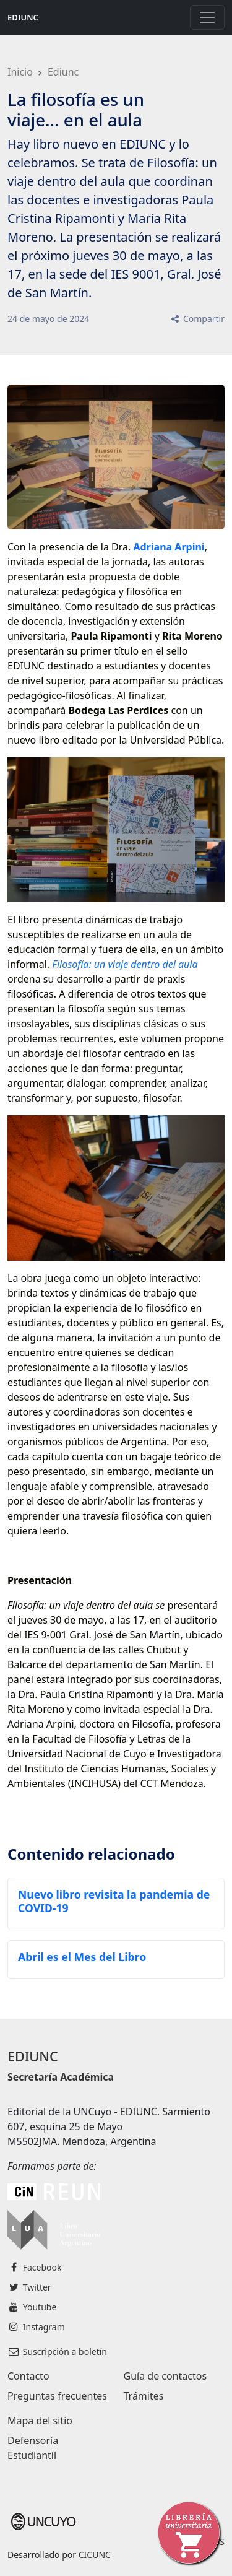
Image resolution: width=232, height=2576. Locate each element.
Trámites (144, 2396)
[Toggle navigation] (207, 17)
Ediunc (63, 72)
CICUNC (95, 2555)
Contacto (28, 2376)
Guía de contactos (165, 2376)
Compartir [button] (197, 318)
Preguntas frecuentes (57, 2396)
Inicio (20, 72)
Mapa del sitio (39, 2420)
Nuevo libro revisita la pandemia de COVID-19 (114, 1901)
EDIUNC (22, 17)
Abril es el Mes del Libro (82, 1956)
